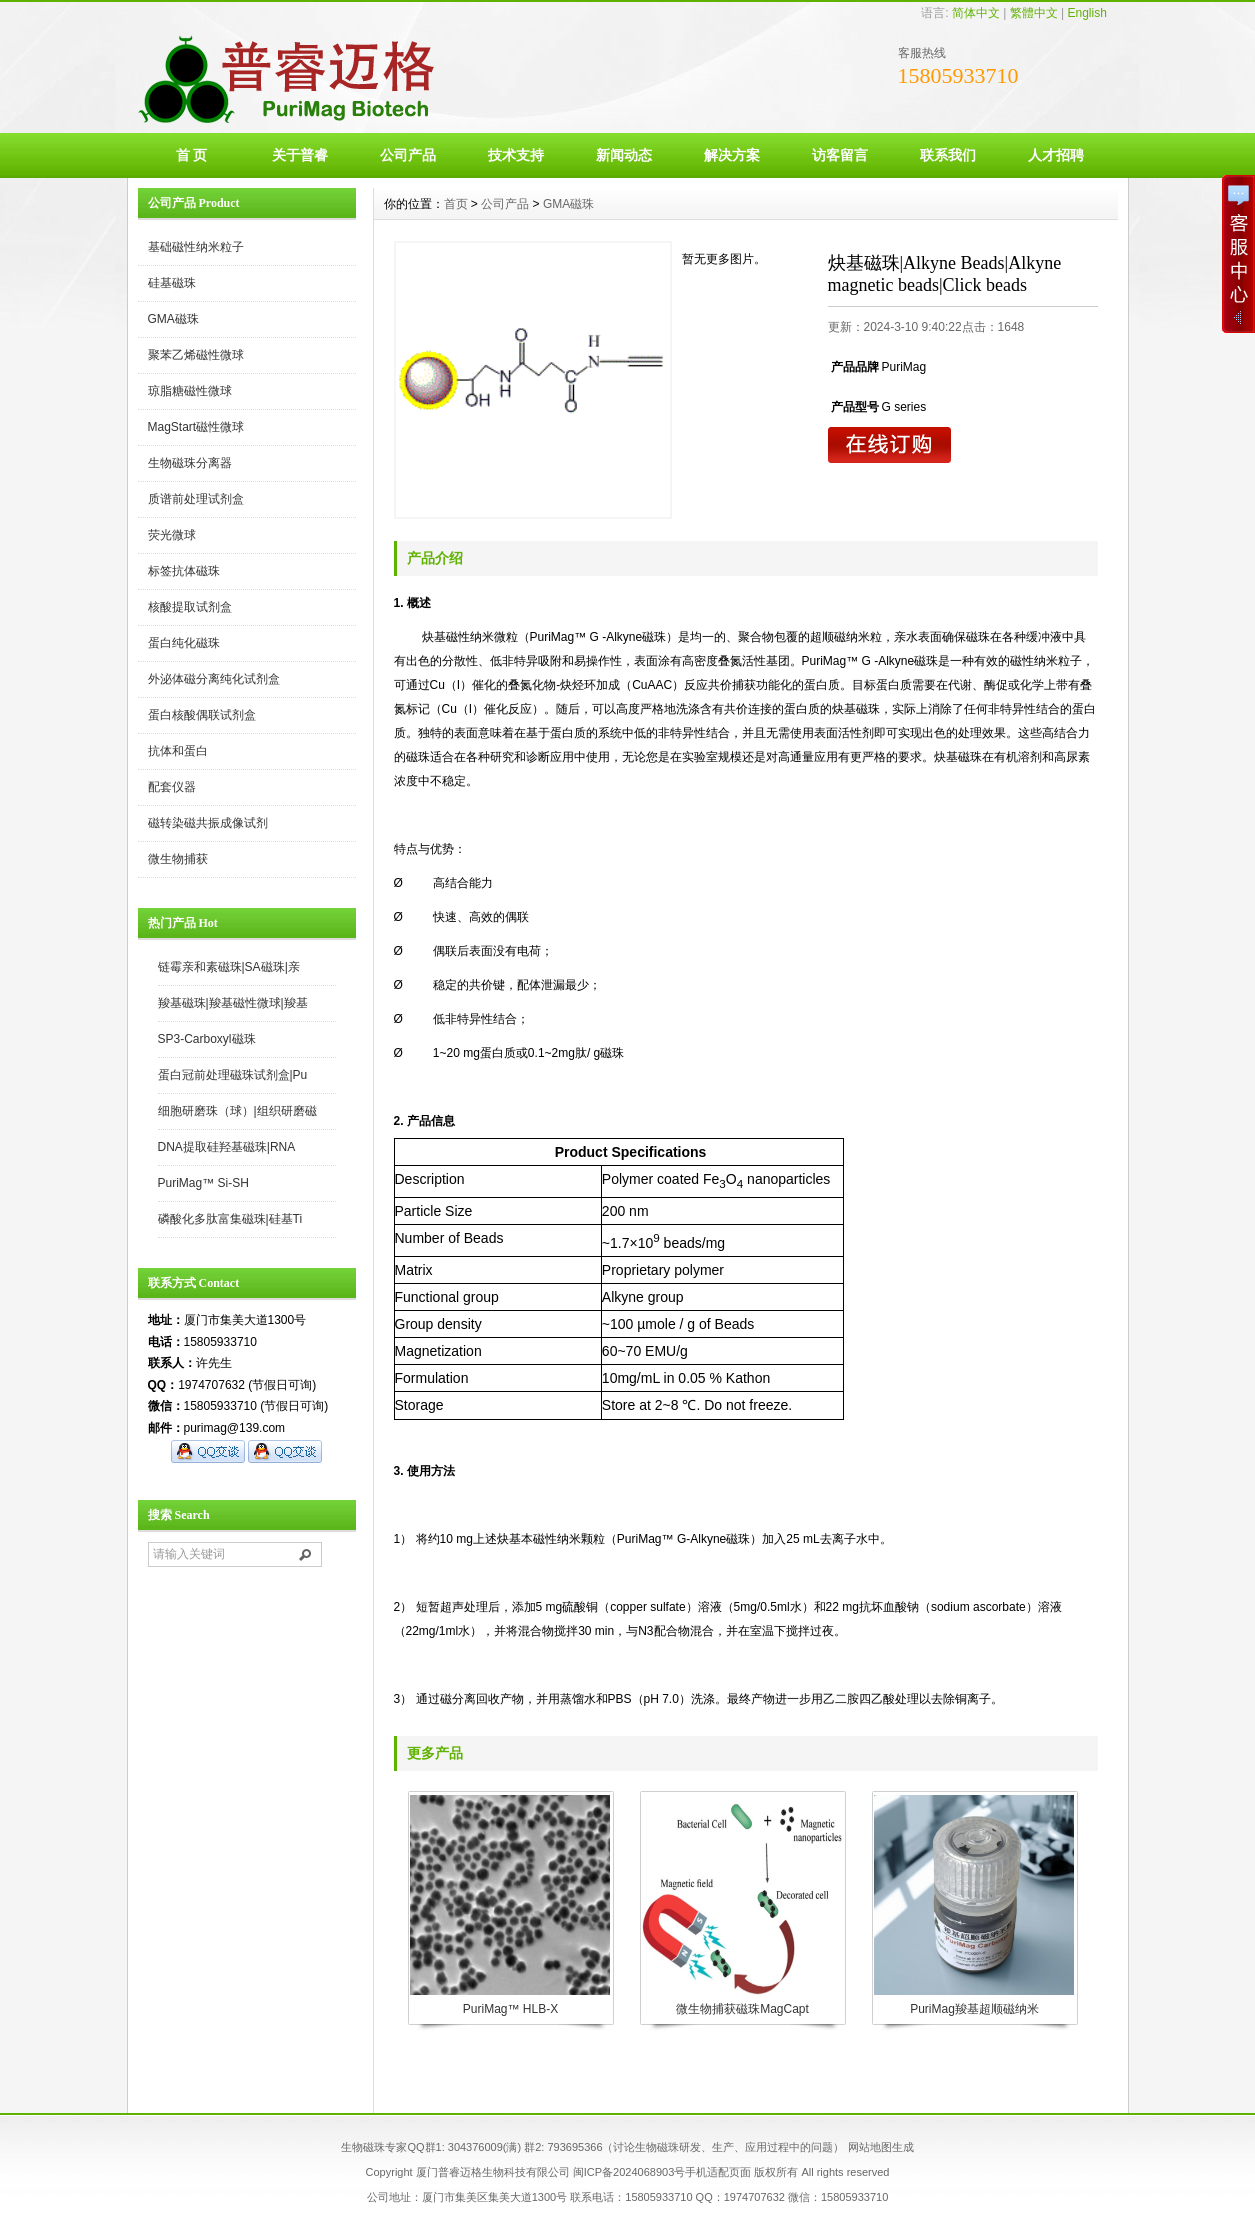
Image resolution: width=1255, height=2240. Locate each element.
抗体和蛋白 (178, 751)
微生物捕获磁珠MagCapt (742, 2009)
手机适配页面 (718, 2172)
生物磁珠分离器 (190, 463)
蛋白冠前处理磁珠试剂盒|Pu (233, 1075)
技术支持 (516, 155)
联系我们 (948, 155)
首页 (456, 204)
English (1086, 13)
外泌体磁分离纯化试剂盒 (214, 679)
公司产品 (408, 155)
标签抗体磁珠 (184, 571)
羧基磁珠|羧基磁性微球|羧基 (233, 1003)
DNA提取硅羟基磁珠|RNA (227, 1147)
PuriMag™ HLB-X (510, 2009)
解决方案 (732, 155)
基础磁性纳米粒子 (196, 247)
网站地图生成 (881, 2147)
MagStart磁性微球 (196, 427)
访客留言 (840, 155)
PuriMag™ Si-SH (203, 1183)
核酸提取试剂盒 (190, 607)
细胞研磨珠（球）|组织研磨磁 (237, 1111)
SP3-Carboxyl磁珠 (207, 1039)
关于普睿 (300, 155)
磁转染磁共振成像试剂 (208, 823)
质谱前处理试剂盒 (196, 499)
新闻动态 (624, 155)
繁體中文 (1034, 13)
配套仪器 (172, 787)
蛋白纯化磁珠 (184, 643)
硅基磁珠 (172, 283)
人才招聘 (1056, 155)
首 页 (192, 155)
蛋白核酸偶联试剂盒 (202, 715)
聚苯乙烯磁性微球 (196, 355)
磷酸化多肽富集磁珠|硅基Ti (230, 1219)
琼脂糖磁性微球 (190, 391)
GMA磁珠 (173, 319)
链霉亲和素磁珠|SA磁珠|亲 (229, 967)
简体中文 (976, 13)
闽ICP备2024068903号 (629, 2172)
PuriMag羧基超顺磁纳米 (974, 2009)
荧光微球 (172, 535)
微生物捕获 (178, 859)
